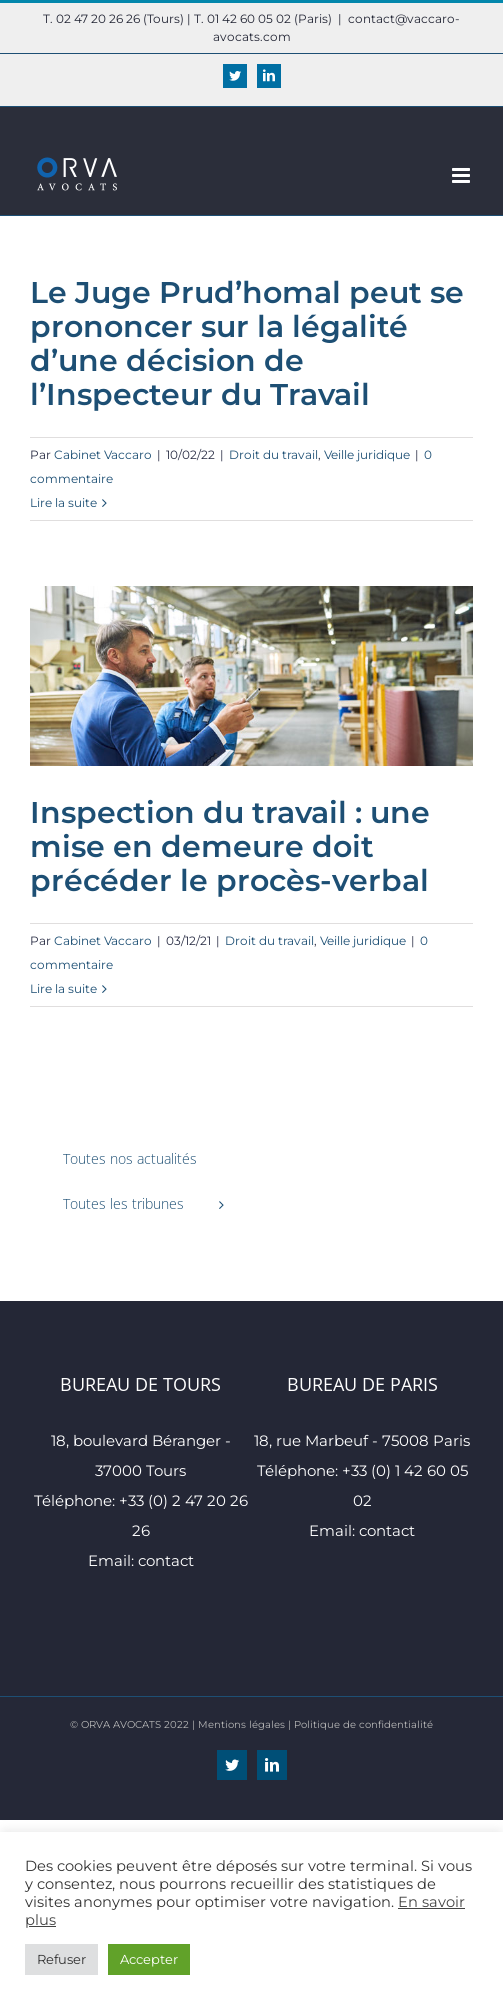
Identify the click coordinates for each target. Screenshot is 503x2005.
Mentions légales (241, 1724)
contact (166, 1560)
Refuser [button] (61, 1959)
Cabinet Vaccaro (103, 454)
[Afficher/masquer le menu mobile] (462, 175)
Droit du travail (273, 454)
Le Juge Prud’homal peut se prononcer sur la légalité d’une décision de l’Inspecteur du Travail (247, 343)
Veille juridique (367, 454)
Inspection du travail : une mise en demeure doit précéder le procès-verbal (230, 846)
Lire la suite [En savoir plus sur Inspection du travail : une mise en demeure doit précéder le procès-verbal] (63, 988)
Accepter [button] (149, 1959)
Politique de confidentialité (363, 1724)
